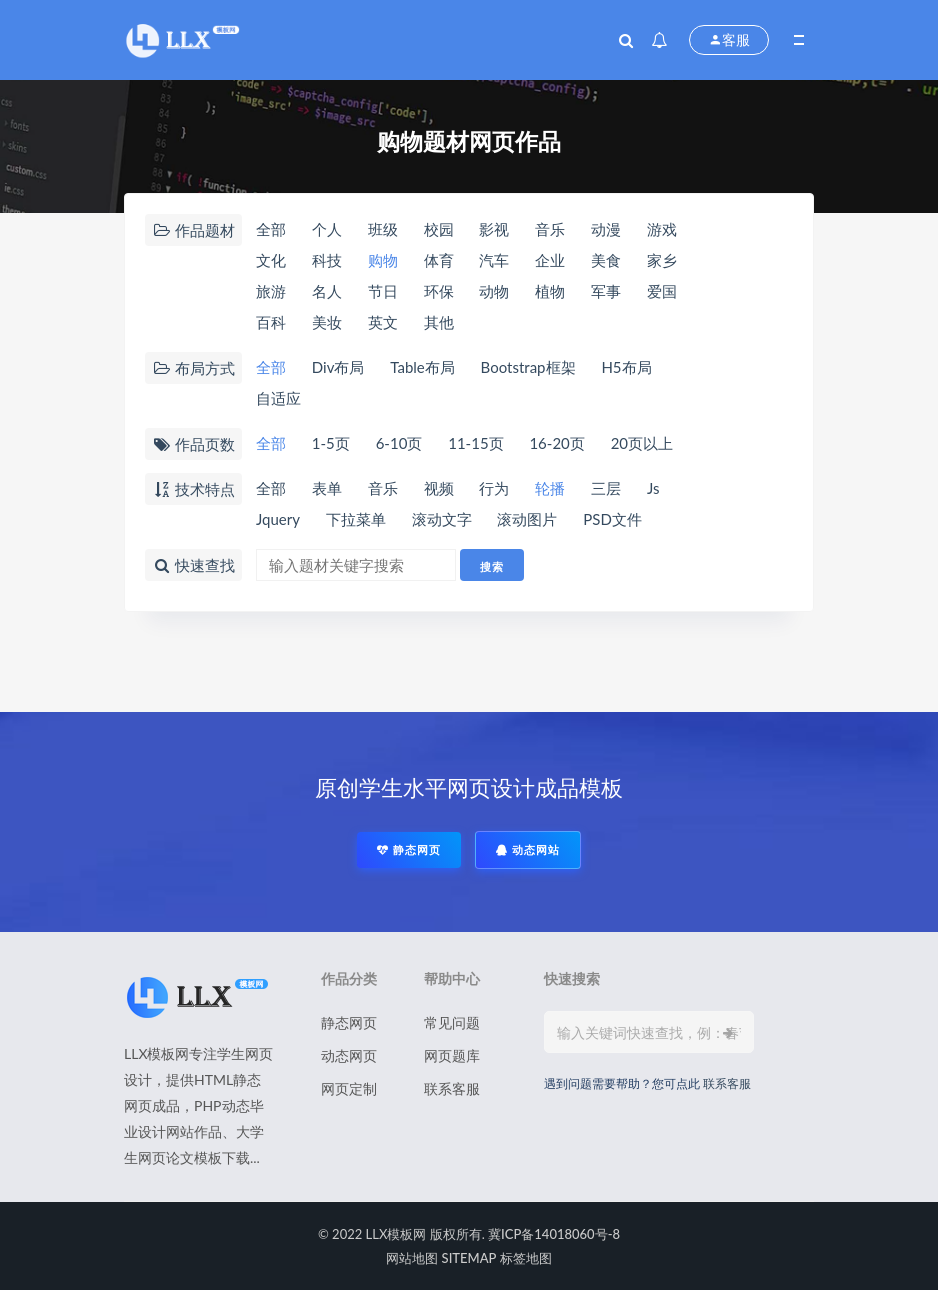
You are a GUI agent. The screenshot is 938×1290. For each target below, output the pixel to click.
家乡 (662, 260)
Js (653, 488)
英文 (383, 322)
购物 (383, 260)
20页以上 (642, 443)
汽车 (494, 260)
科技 (327, 260)
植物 (550, 291)
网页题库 (452, 1055)
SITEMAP (469, 1258)
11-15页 (475, 443)
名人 (327, 291)
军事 (606, 291)
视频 (439, 488)
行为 (494, 488)
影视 (494, 229)
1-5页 (331, 443)
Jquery (278, 519)
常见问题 (452, 1022)
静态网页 (409, 849)
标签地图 (526, 1258)
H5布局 (626, 367)
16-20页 (556, 443)
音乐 (550, 229)
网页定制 (349, 1088)
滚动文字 (442, 519)
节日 (383, 291)
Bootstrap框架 (528, 367)
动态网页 (349, 1055)
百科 (271, 322)
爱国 (662, 291)
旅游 (271, 291)
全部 (271, 229)
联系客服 (452, 1088)
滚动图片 (527, 519)
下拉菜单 (356, 519)
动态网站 (528, 849)
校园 (439, 229)
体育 (439, 260)
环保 (439, 291)
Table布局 (422, 367)
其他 (439, 322)
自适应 (278, 398)
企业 (550, 260)
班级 (383, 229)
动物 (494, 291)
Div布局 (338, 367)
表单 (327, 488)
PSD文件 (612, 519)
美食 (606, 260)
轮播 (550, 488)
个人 (327, 229)
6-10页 (399, 443)
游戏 (662, 229)
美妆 (327, 322)
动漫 (606, 229)
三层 (606, 488)
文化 (271, 260)
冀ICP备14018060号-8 (554, 1234)
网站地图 (412, 1258)
